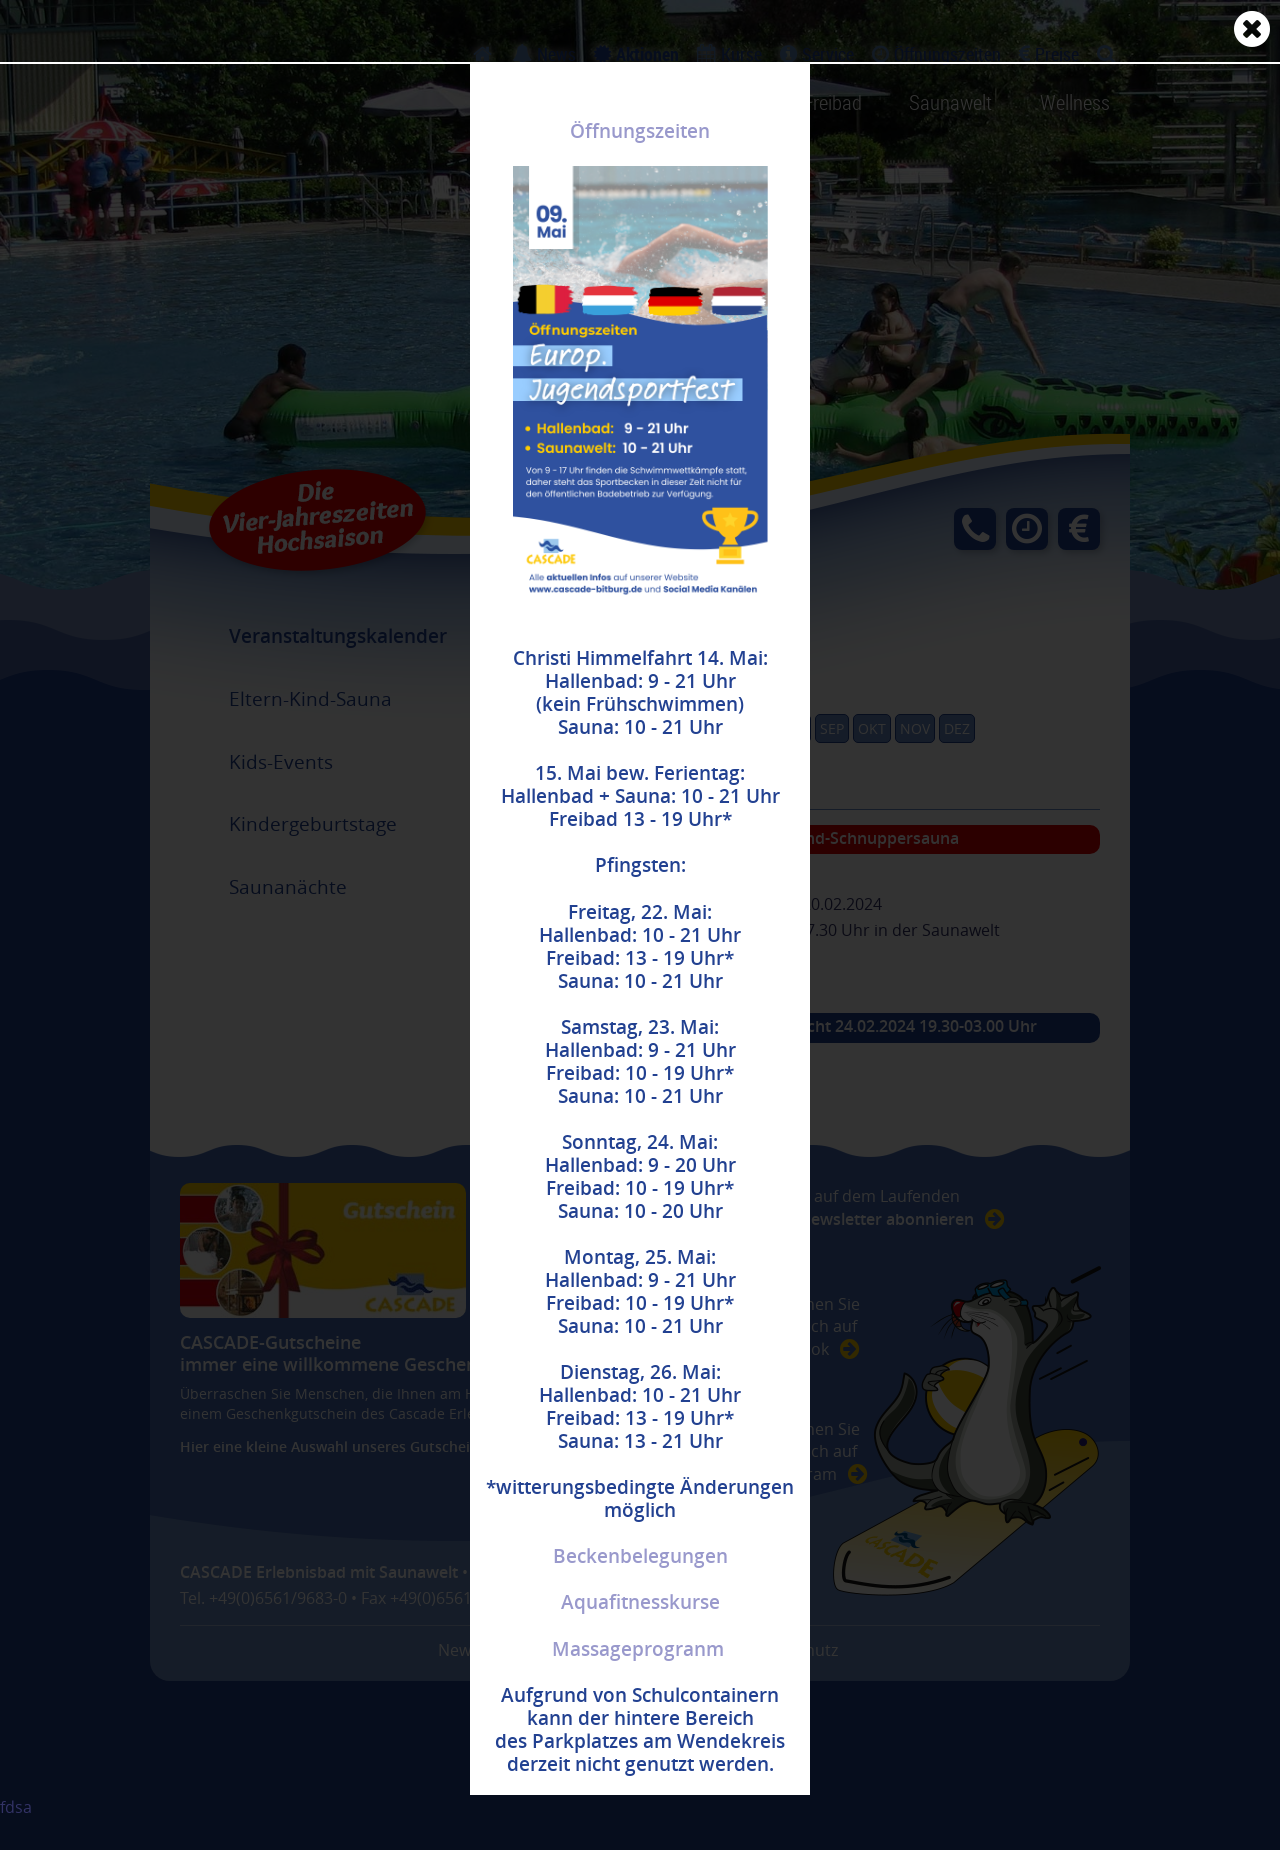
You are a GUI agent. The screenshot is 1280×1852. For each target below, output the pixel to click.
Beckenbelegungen (640, 1556)
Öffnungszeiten (640, 131)
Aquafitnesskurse (640, 1602)
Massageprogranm (638, 1649)
